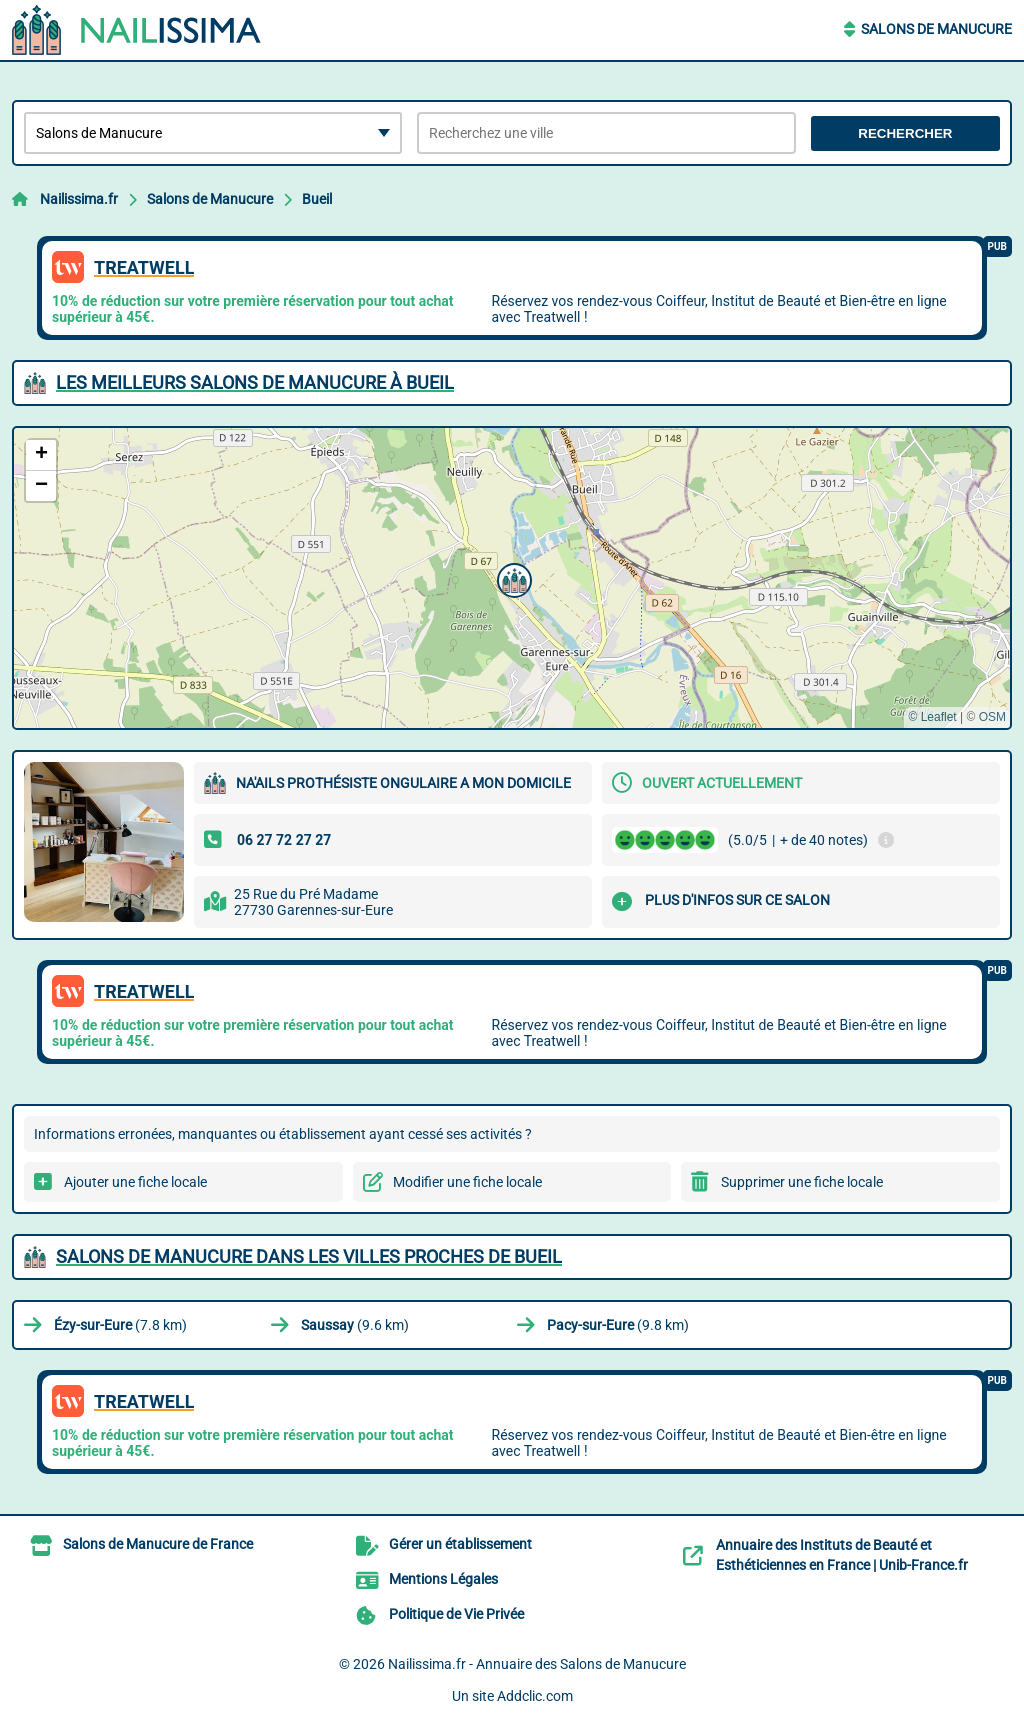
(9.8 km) (618, 1325)
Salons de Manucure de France (158, 1544)
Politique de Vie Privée (456, 1614)
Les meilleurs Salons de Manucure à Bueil (255, 382)
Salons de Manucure (936, 29)
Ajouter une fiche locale (135, 1182)
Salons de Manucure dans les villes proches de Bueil (309, 1256)
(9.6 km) (355, 1325)
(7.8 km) (120, 1325)
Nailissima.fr (79, 199)
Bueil (317, 199)
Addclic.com (535, 1696)
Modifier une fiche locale (467, 1182)
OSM (992, 717)
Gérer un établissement (460, 1544)
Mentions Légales (443, 1579)
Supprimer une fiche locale (802, 1182)
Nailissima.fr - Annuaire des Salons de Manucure (537, 1664)
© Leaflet (932, 717)
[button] (512, 578)
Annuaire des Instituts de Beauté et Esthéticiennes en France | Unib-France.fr (842, 1555)
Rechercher (905, 133)
